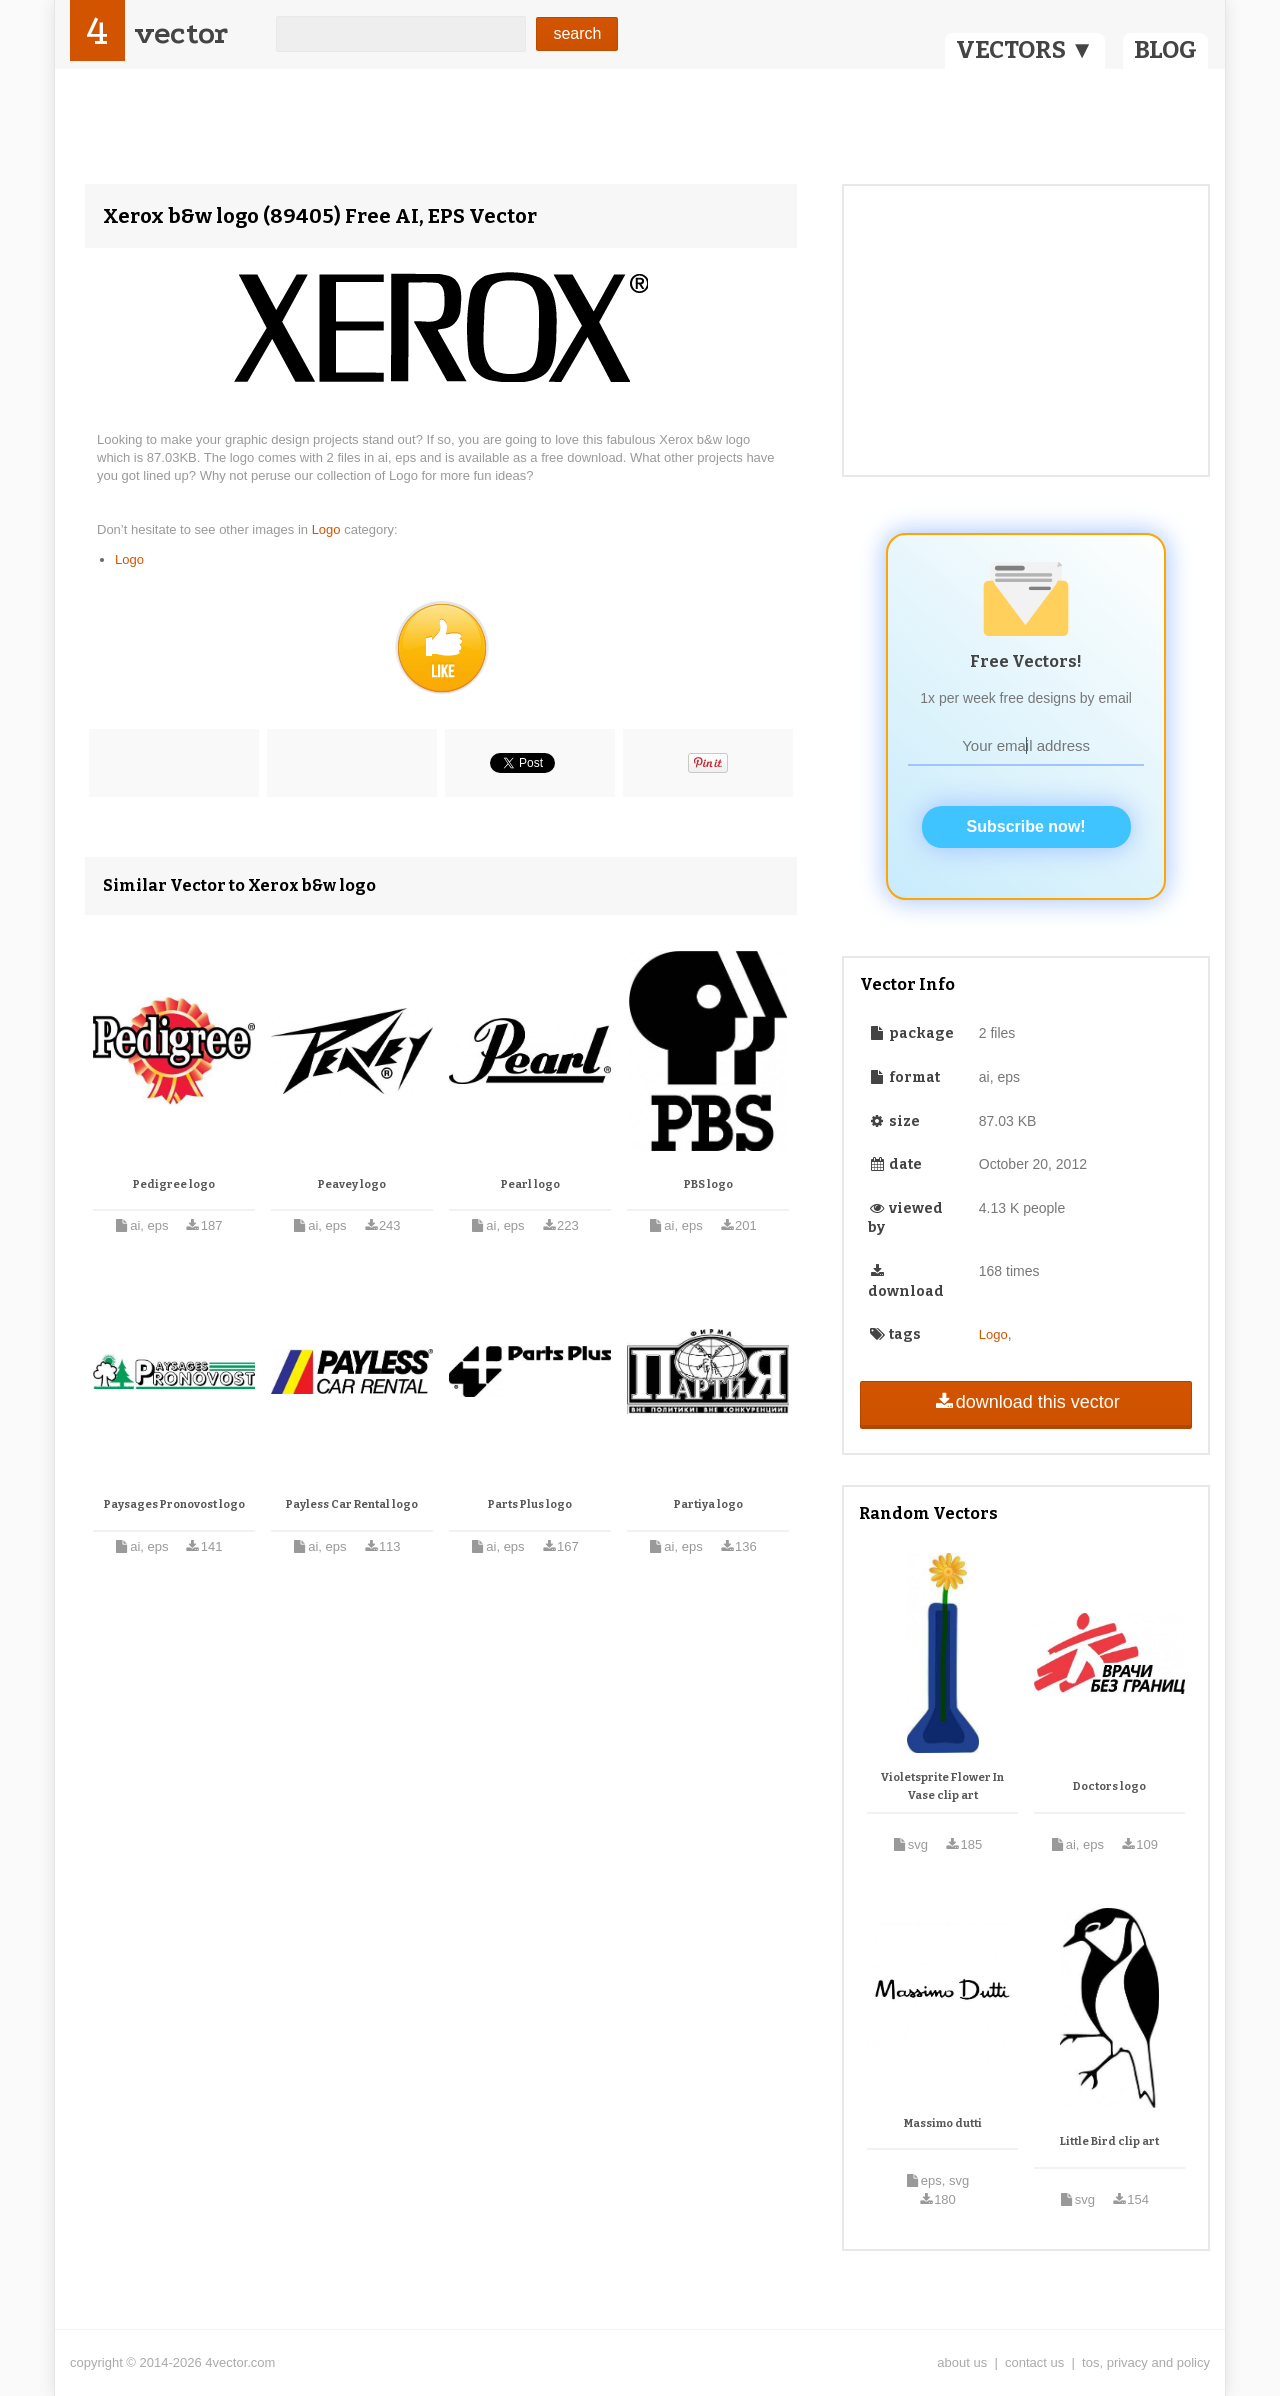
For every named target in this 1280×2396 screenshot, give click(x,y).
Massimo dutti (943, 2123)
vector (181, 33)
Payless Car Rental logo (352, 1504)
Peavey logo (352, 1184)
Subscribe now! (1026, 826)
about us (962, 2362)
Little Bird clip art (1109, 2141)
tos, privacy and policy (1146, 2362)
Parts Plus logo (530, 1504)
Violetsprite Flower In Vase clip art (942, 1786)
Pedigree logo (174, 1184)
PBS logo (708, 1184)
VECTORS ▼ (1025, 50)
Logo (328, 529)
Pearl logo (530, 1184)
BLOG (1165, 50)
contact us (1034, 2362)
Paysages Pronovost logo (174, 1504)
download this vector (1025, 1402)
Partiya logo (708, 1504)
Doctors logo (1109, 1786)
